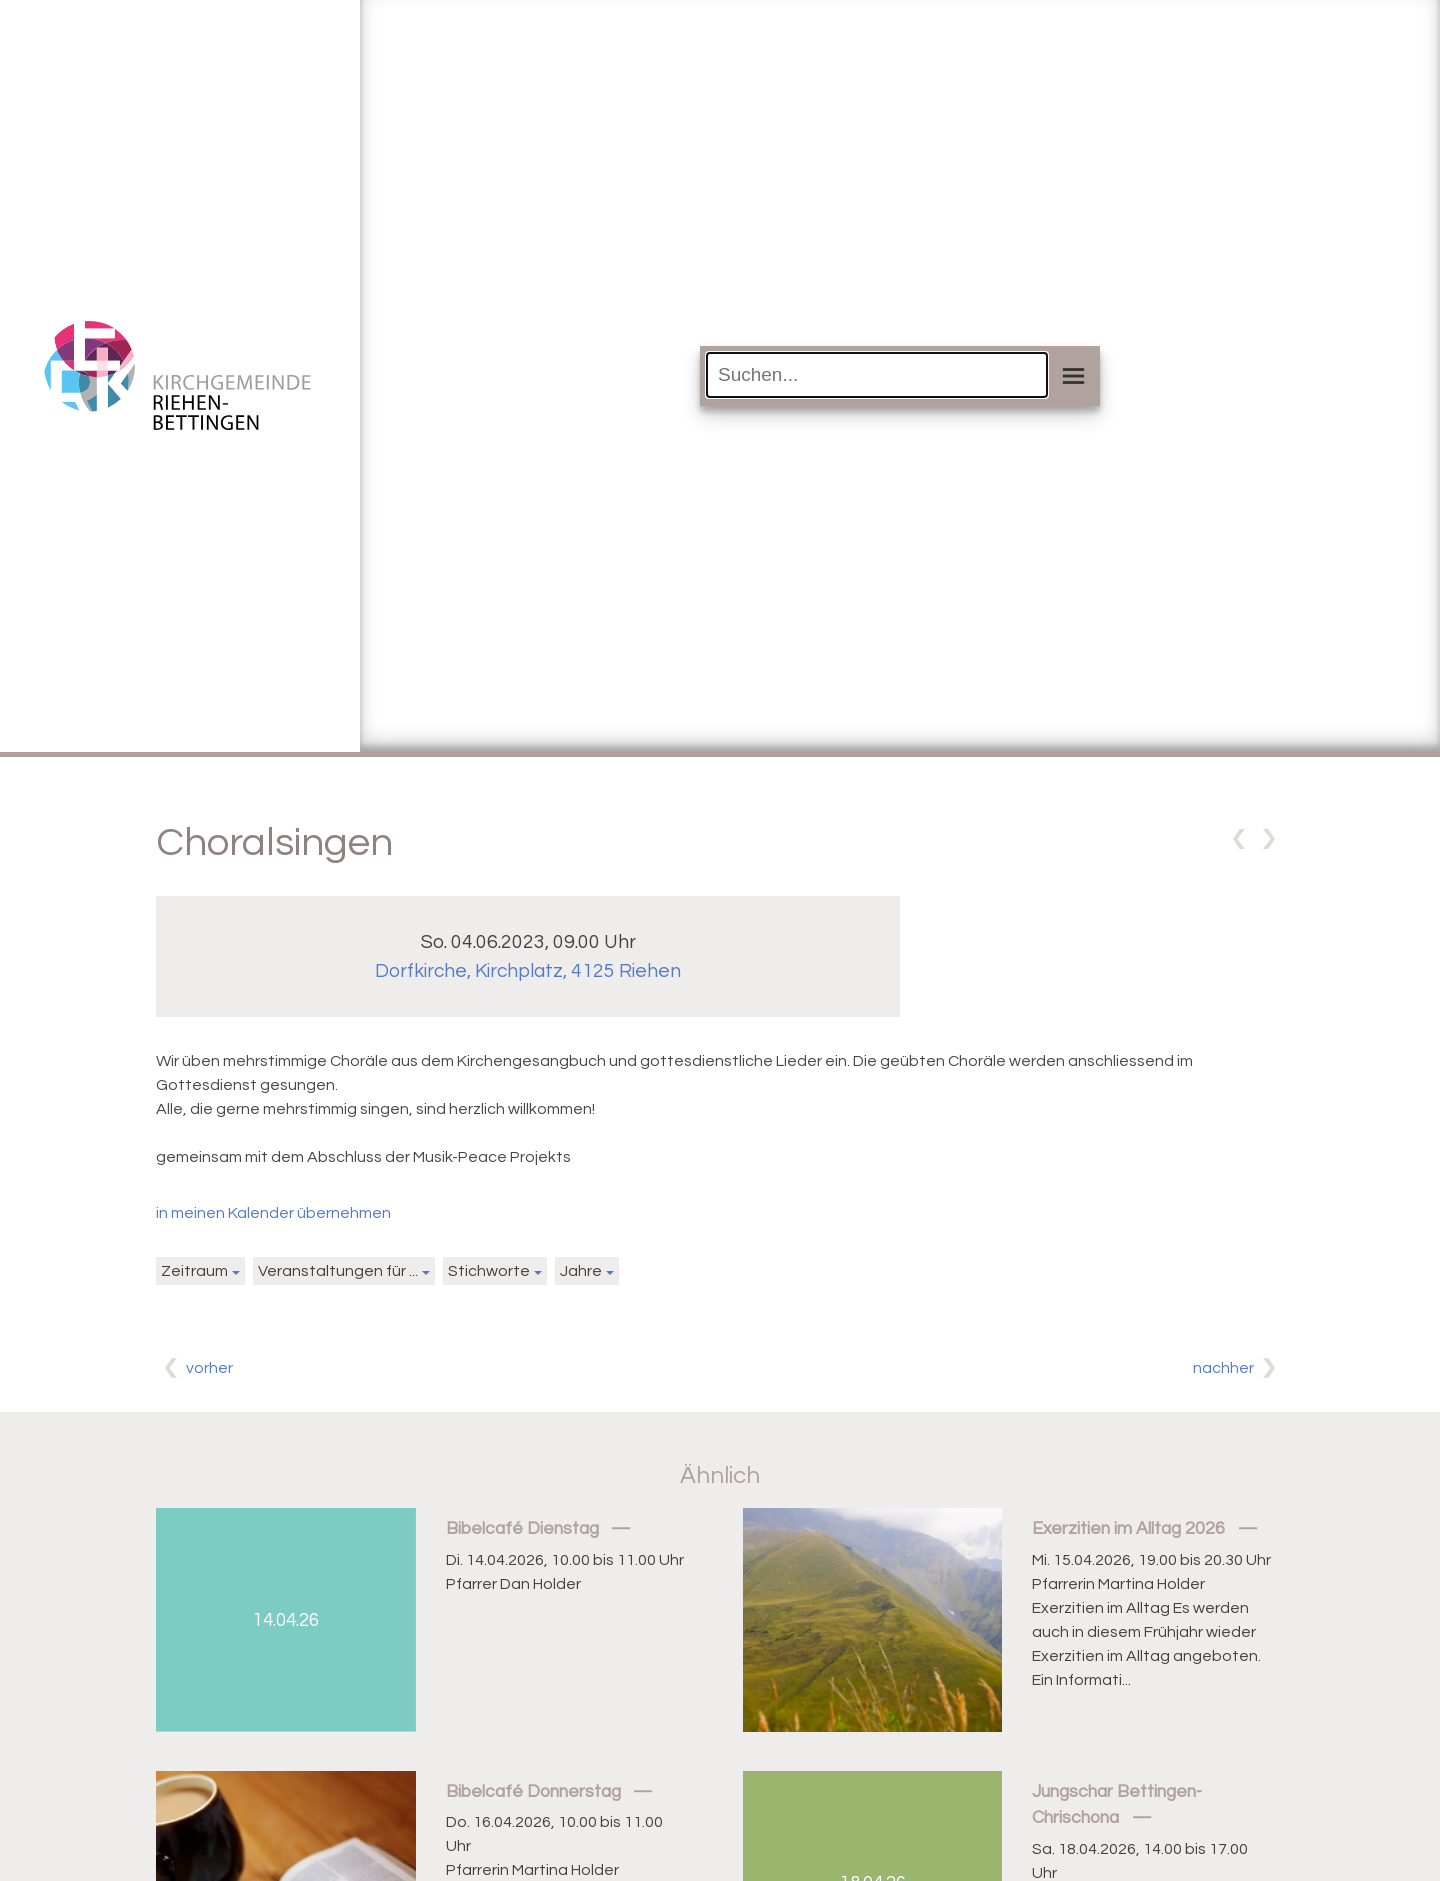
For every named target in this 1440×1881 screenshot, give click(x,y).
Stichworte (489, 1271)
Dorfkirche (528, 971)
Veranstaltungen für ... (338, 1271)
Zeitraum (194, 1271)
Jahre (581, 1271)
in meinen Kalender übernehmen (273, 1213)
